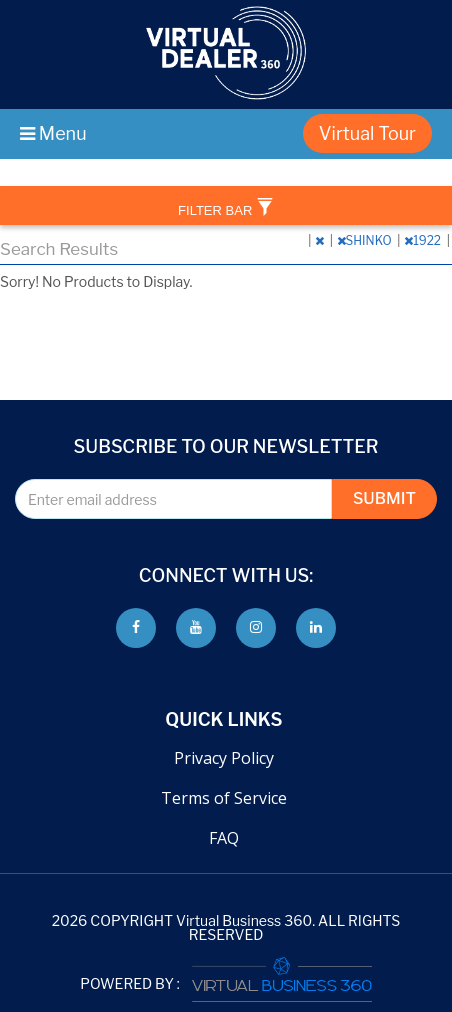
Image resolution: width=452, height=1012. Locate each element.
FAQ (224, 838)
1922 (423, 240)
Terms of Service (224, 798)
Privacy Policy (224, 758)
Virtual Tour (367, 133)
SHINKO (366, 240)
